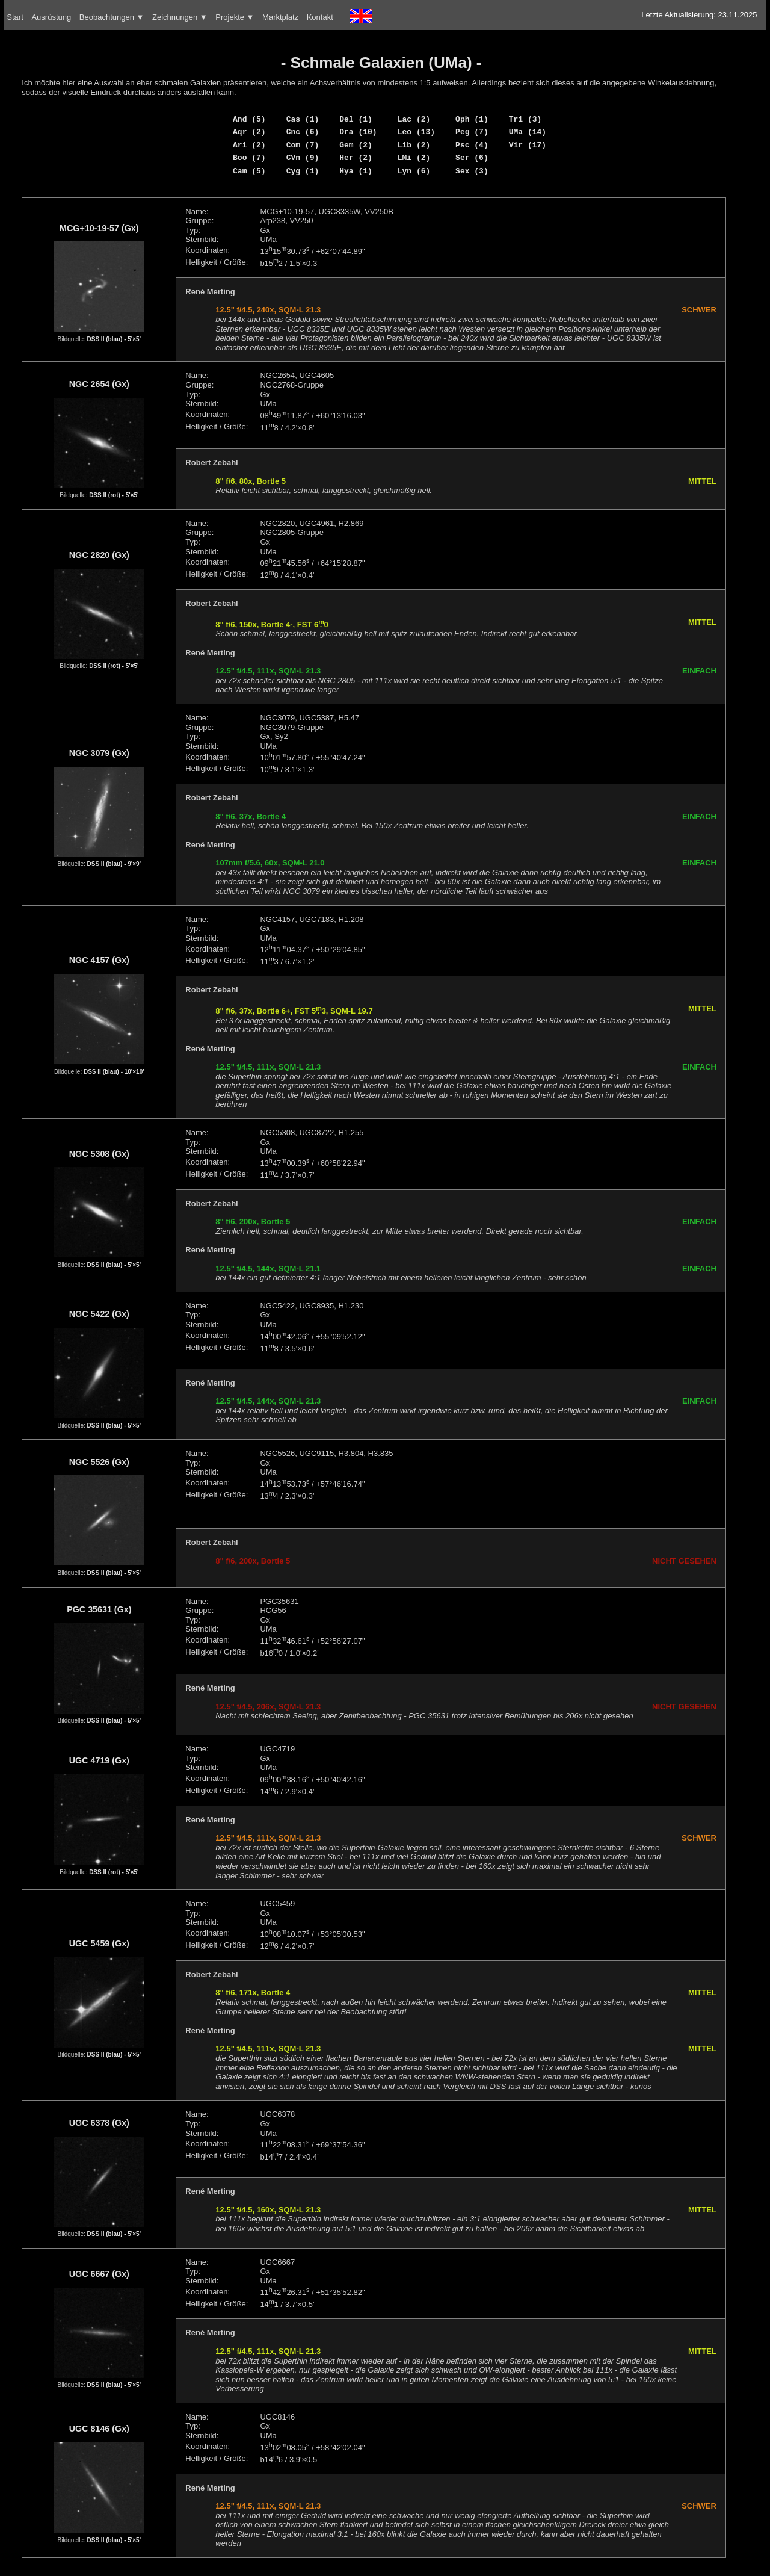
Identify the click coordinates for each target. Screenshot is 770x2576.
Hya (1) (355, 171)
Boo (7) (249, 157)
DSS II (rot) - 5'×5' (113, 495)
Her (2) (355, 157)
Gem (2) (355, 145)
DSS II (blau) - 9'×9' (114, 864)
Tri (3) (525, 119)
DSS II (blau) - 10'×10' (114, 1071)
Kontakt (320, 17)
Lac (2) (414, 119)
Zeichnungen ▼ (180, 17)
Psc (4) (471, 145)
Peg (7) (471, 131)
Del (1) (355, 119)
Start (15, 17)
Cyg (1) (302, 171)
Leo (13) (416, 131)
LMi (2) (414, 157)
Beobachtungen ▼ (111, 17)
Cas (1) (302, 119)
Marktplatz (280, 17)
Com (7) (302, 145)
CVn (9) (302, 157)
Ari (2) (249, 145)
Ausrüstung (51, 17)
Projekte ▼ (234, 17)
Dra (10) (358, 131)
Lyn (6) (414, 171)
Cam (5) (249, 171)
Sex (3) (471, 171)
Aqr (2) (249, 131)
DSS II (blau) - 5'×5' (114, 339)
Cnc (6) (302, 131)
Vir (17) (527, 145)
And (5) (249, 119)
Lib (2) (414, 145)
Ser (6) (471, 157)
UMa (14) (527, 131)
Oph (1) (471, 119)
